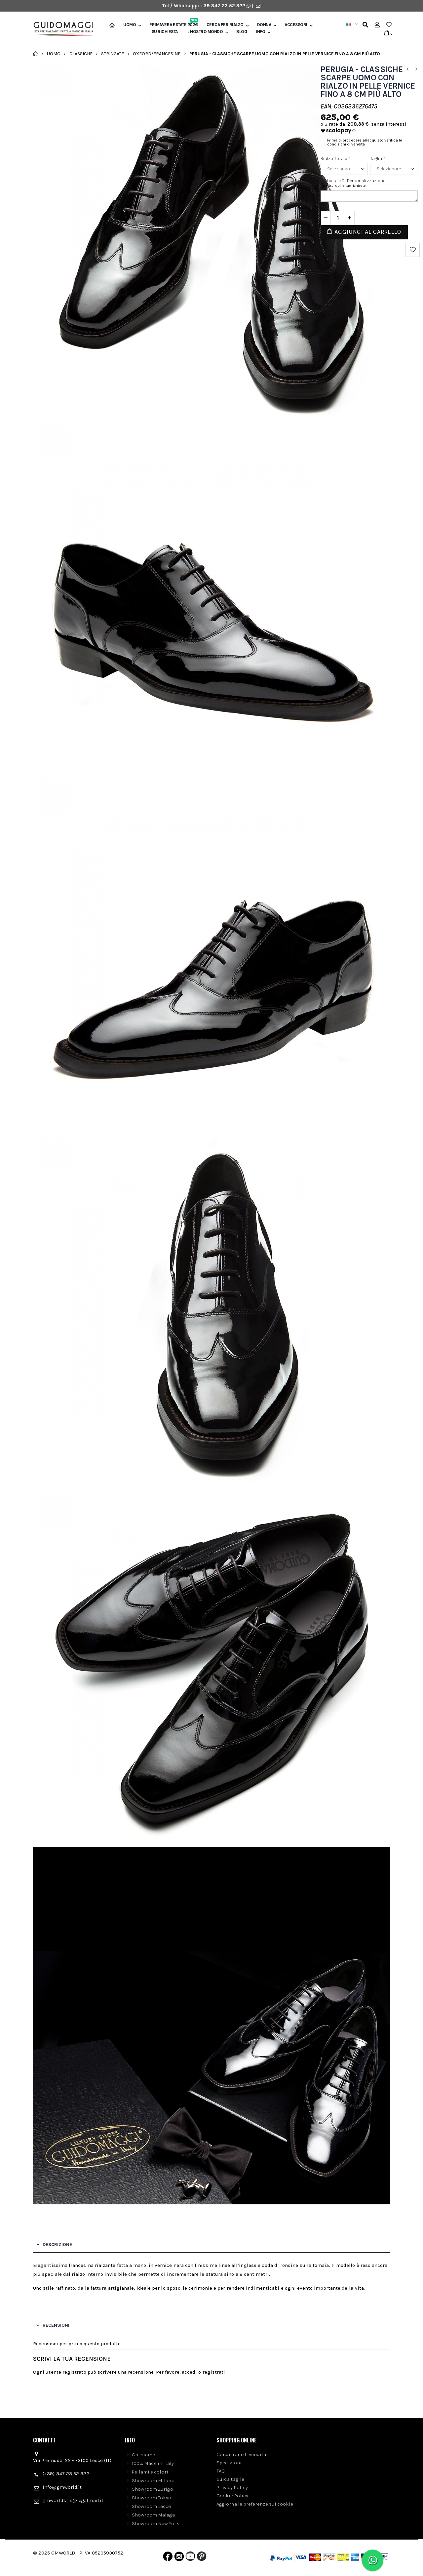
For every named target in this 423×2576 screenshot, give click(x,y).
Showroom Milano (153, 2480)
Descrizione (57, 2244)
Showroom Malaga (153, 2515)
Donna (264, 24)
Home (35, 54)
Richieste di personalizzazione (353, 181)
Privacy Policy (232, 2487)
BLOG (241, 31)
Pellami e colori (150, 2472)
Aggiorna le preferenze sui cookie (254, 2504)
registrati (214, 2372)
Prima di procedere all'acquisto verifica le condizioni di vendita (364, 142)
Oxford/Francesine (156, 53)
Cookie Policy (232, 2496)
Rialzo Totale (335, 158)
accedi (189, 2372)
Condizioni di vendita (241, 2454)
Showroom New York (155, 2523)
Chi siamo (144, 2455)
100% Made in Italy (153, 2463)
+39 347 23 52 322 (223, 6)
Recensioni (56, 2325)
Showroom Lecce (151, 2506)
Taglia (378, 158)
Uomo (129, 24)
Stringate (112, 53)
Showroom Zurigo (152, 2489)
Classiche (81, 53)
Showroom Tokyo (152, 2498)
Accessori (296, 24)
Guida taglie (230, 2479)
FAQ (220, 2471)
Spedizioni (229, 2463)
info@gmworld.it (62, 2487)
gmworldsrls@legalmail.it (73, 2500)
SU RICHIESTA (165, 31)
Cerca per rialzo (225, 24)
